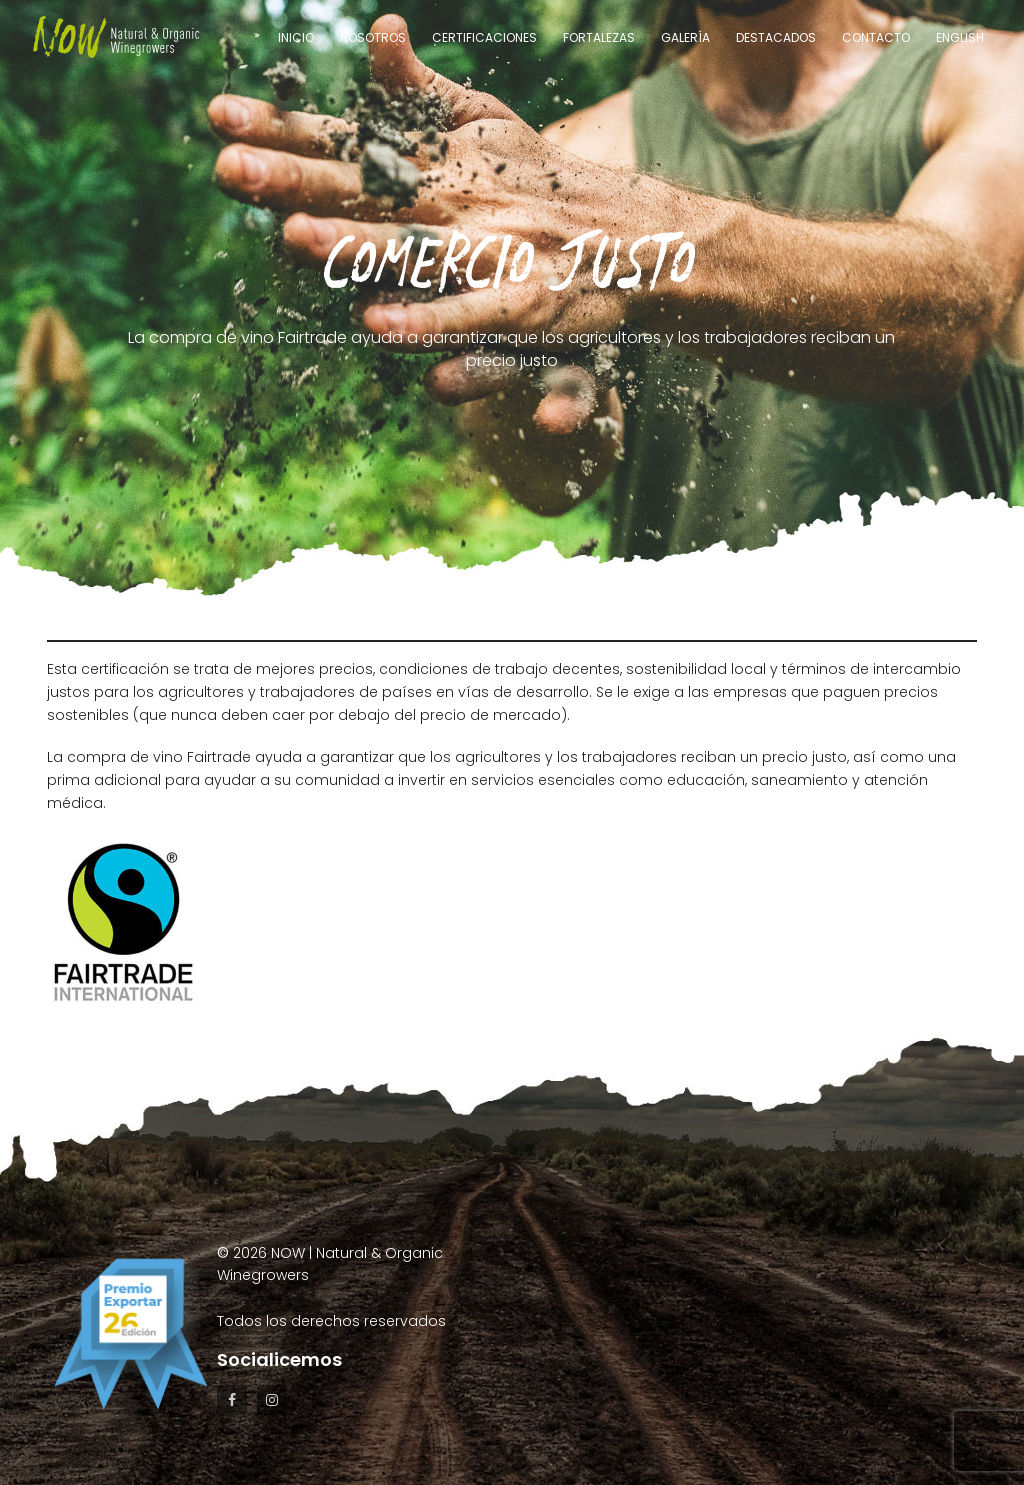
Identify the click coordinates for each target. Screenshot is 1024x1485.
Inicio (296, 37)
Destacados (776, 37)
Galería (685, 37)
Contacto (876, 37)
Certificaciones (484, 37)
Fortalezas (599, 37)
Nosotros (373, 37)
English (960, 37)
